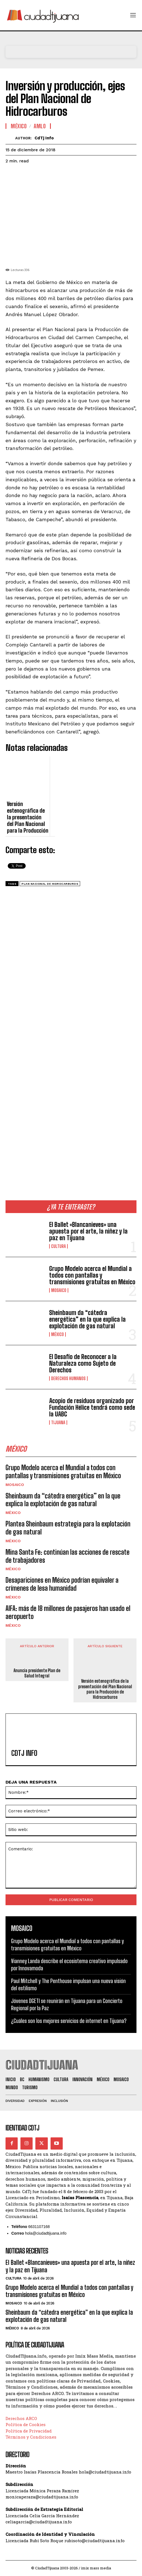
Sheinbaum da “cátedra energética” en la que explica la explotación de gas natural (87, 1319)
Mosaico (58, 1290)
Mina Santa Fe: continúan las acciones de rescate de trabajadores (68, 1556)
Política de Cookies (26, 2424)
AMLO (40, 126)
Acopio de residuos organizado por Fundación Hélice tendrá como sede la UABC (92, 1407)
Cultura (58, 1246)
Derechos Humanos (68, 1378)
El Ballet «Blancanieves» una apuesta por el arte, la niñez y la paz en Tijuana (88, 1231)
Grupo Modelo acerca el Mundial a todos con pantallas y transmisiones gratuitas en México (92, 1275)
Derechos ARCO (21, 2418)
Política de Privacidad (29, 2431)
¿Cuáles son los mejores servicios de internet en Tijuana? (69, 2020)
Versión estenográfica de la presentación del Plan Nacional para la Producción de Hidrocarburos (105, 1689)
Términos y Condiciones (31, 2437)
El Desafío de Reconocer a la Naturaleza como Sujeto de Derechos (83, 1363)
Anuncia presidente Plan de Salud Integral (37, 1673)
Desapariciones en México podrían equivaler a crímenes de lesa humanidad (62, 1584)
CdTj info (44, 137)
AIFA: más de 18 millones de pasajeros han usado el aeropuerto (68, 1612)
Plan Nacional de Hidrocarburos (50, 883)
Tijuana (58, 1422)
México (57, 1334)
